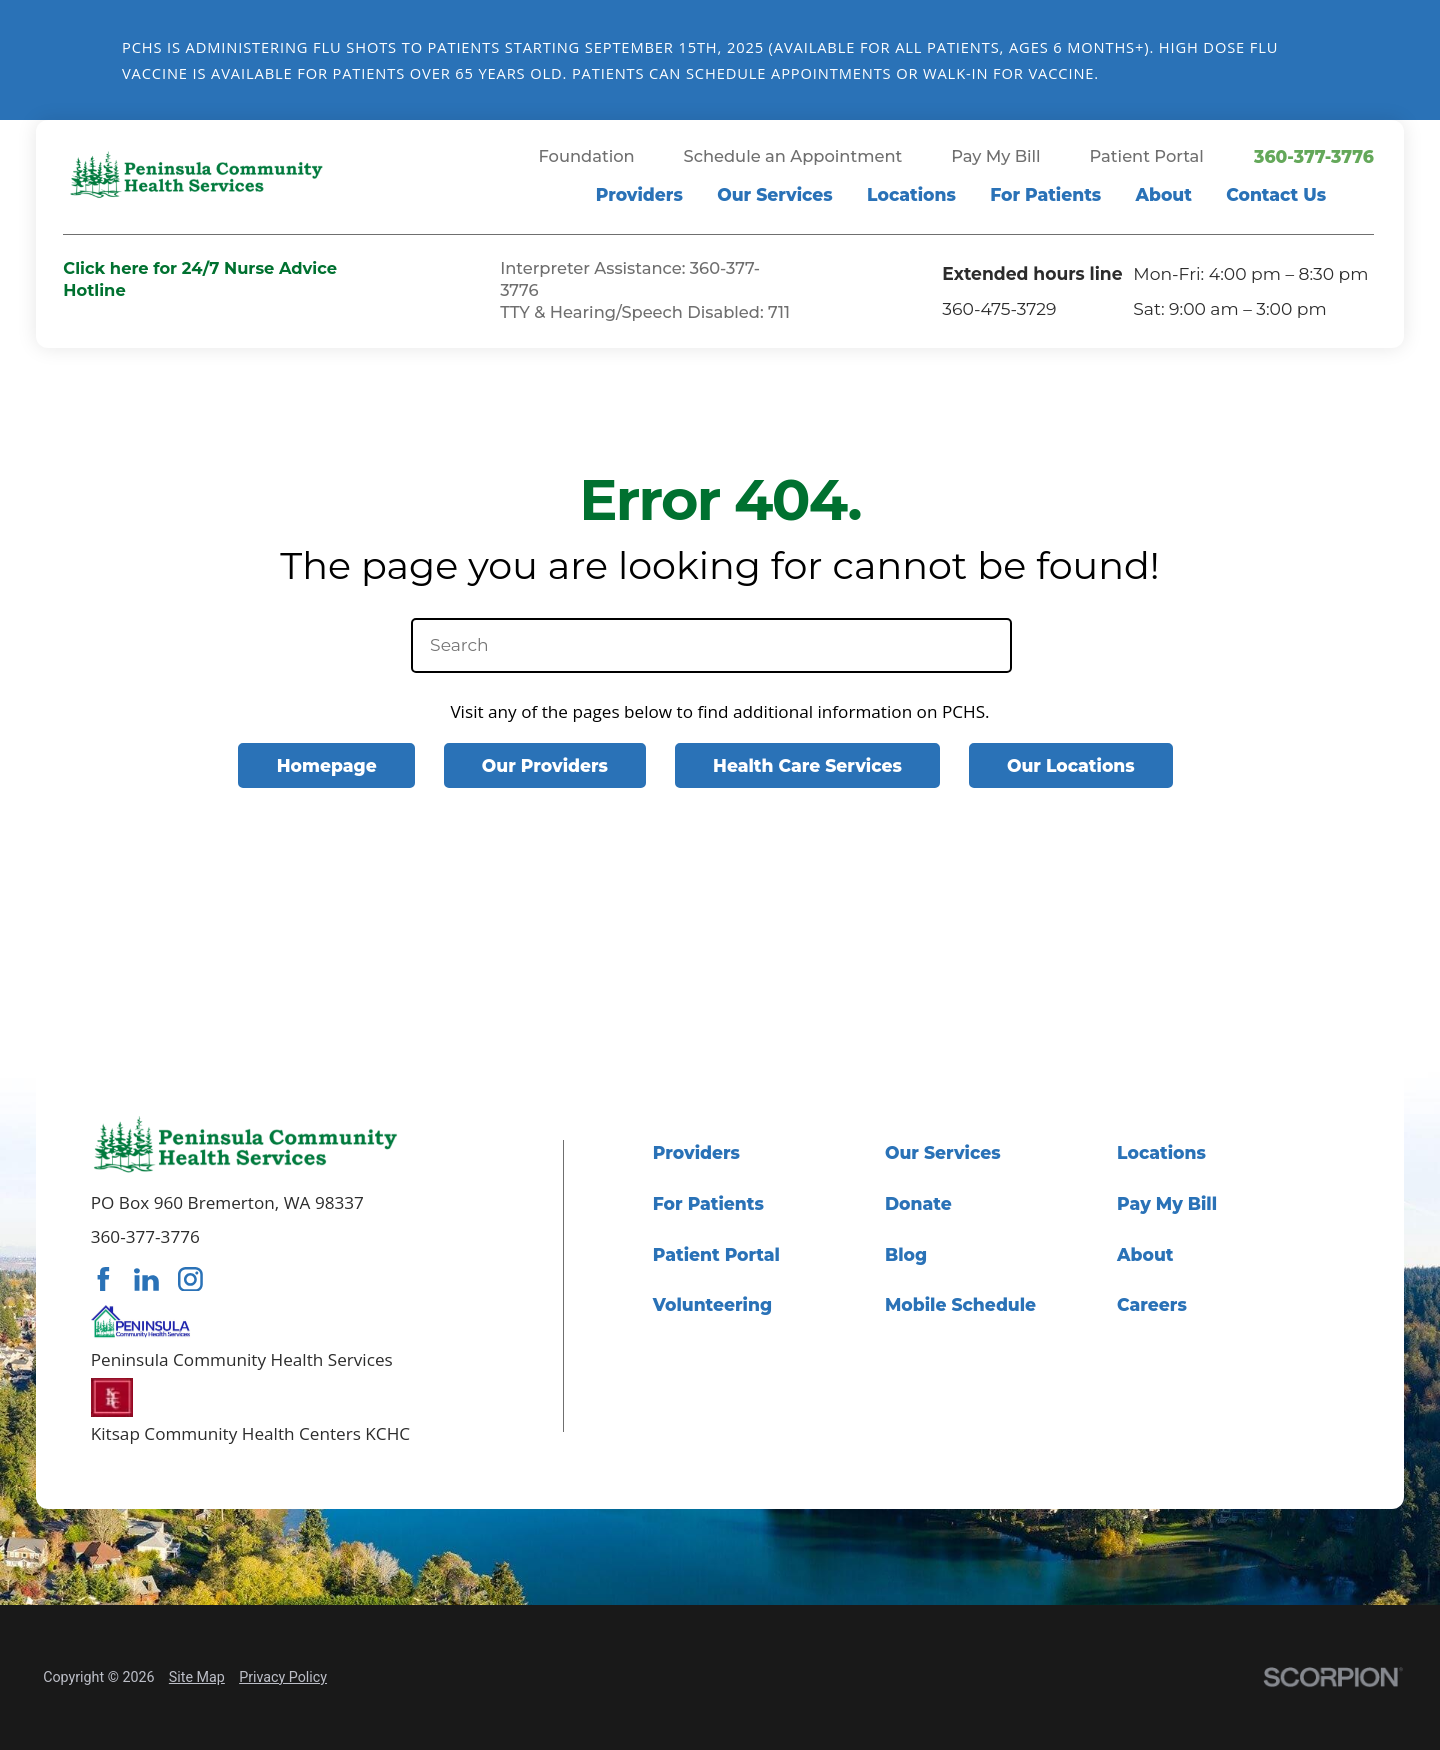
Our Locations (1071, 765)
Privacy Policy (283, 1677)
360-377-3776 (1314, 156)
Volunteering (712, 1304)
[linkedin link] (146, 1279)
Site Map (197, 1677)
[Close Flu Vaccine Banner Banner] (1412, 59)
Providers (639, 194)
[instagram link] (190, 1279)
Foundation (587, 156)
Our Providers (545, 765)
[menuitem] (640, 199)
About (1164, 194)
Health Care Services (807, 765)
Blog (906, 1254)
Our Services (775, 194)
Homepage (327, 765)
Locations (911, 194)
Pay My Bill (996, 156)
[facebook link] (103, 1279)
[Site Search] (1364, 199)
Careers (1152, 1304)
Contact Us (1276, 194)
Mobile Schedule (960, 1304)
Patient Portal (1147, 156)
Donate (918, 1203)
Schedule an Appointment (793, 156)
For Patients (1045, 194)
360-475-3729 (999, 308)
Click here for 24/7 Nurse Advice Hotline (200, 279)
